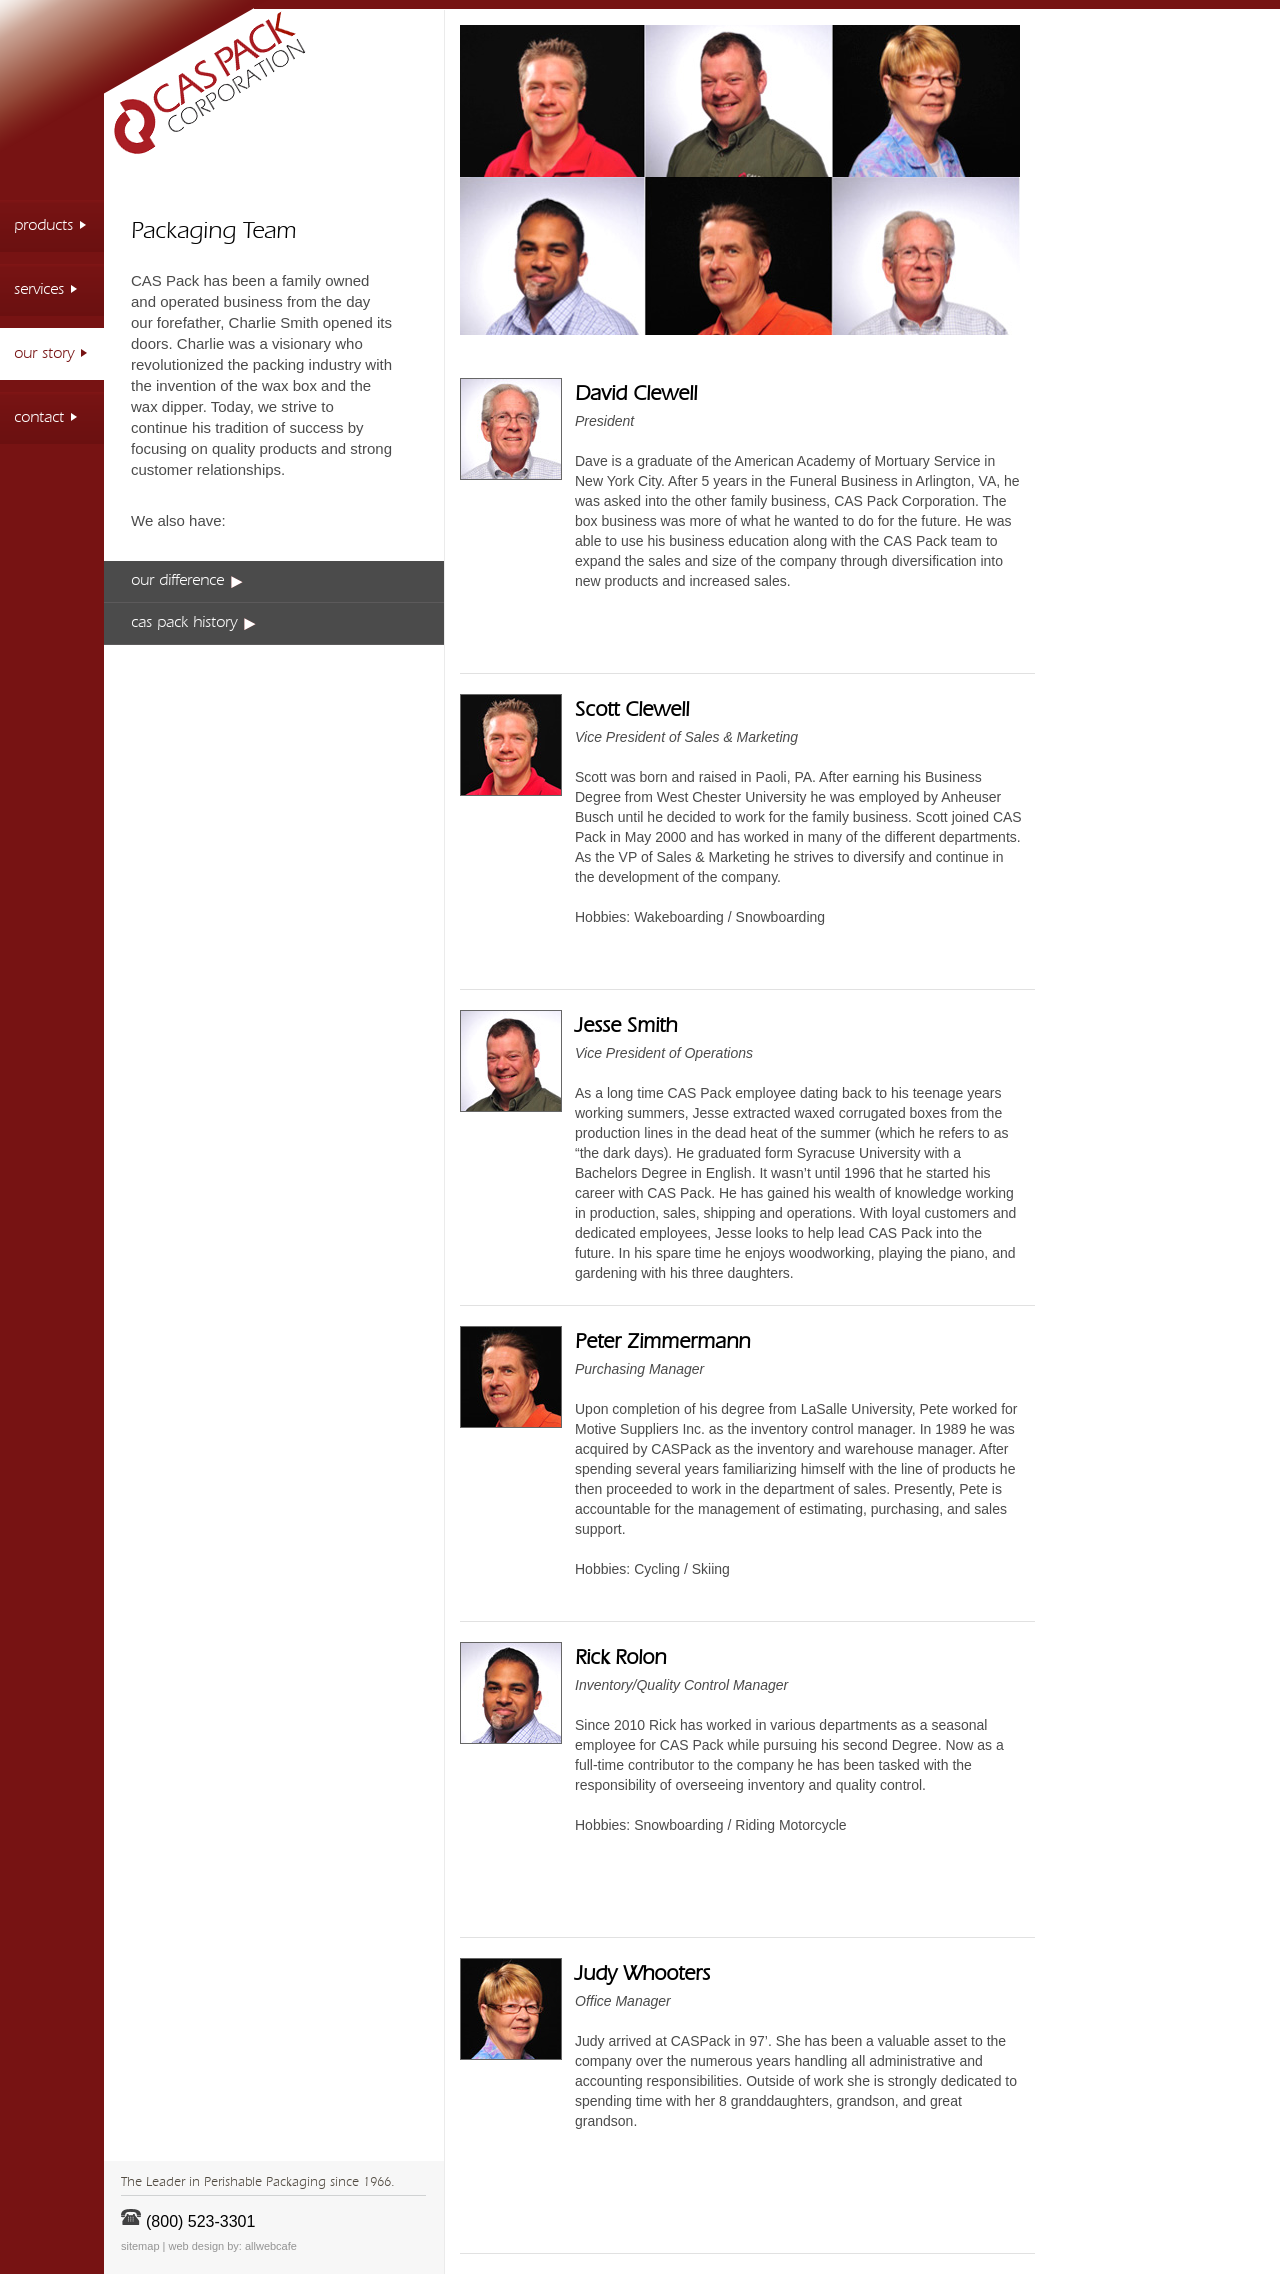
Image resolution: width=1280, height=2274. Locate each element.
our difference (187, 581)
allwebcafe (271, 2246)
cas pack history (193, 623)
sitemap (140, 2246)
